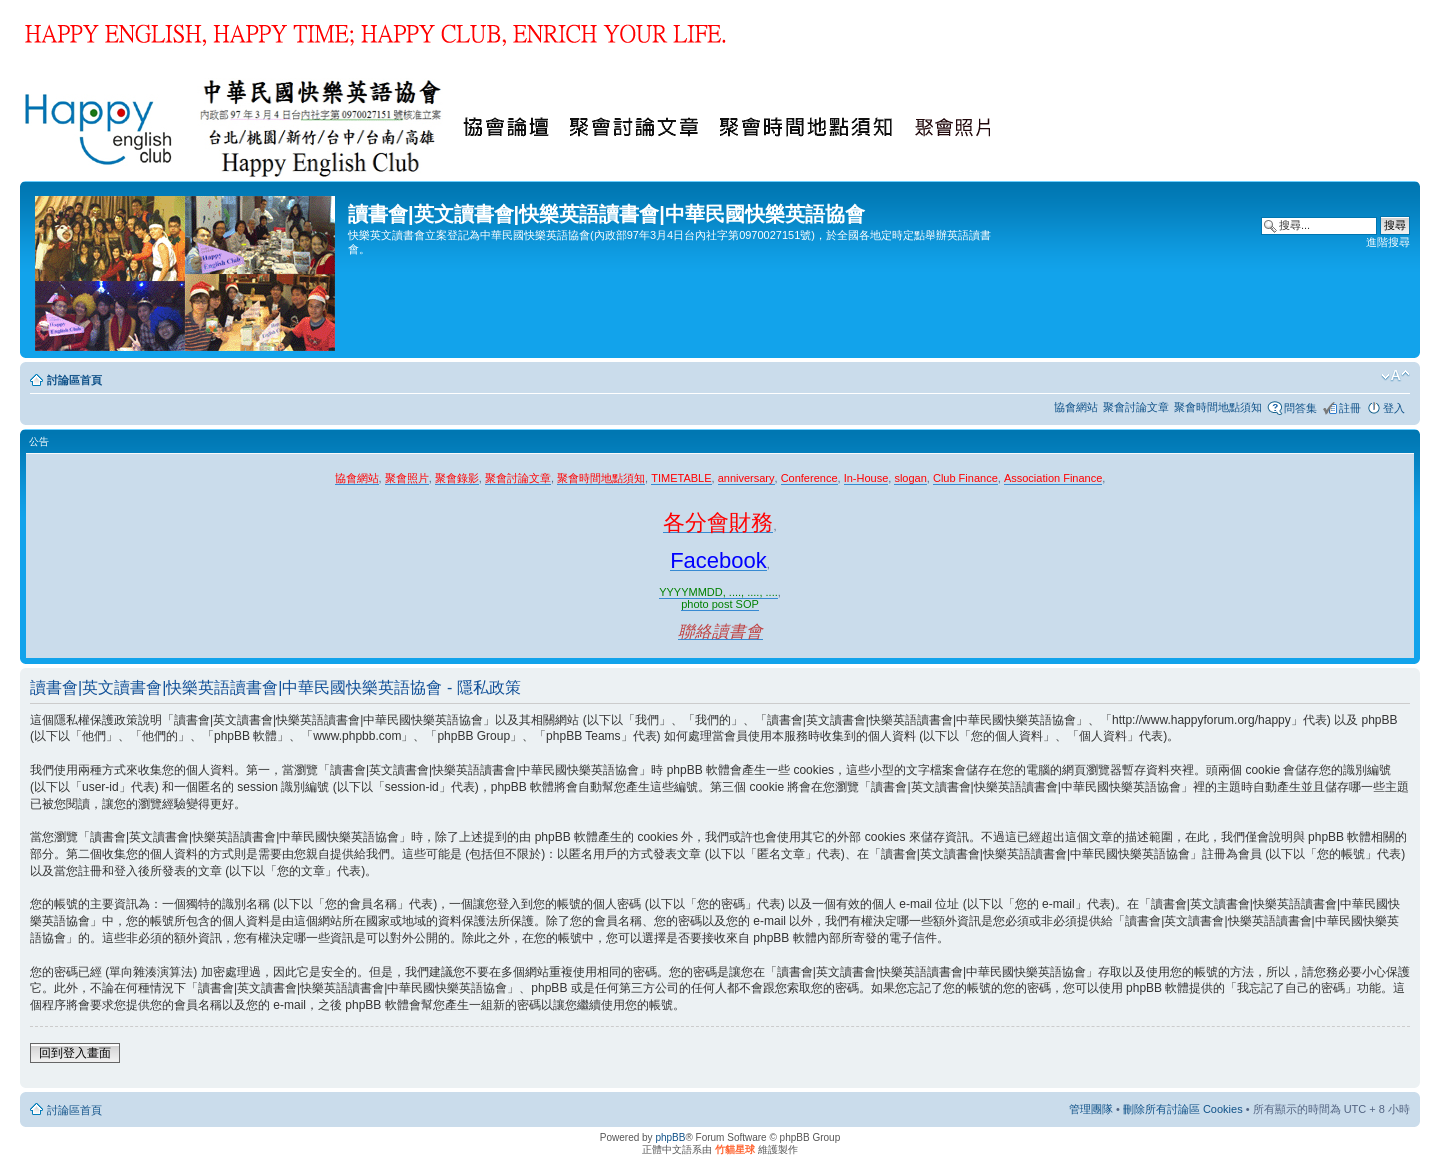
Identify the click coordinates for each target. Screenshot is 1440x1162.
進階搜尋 (1388, 242)
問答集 (1300, 408)
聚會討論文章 (1136, 407)
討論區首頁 (74, 380)
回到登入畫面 (75, 1053)
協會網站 (1076, 407)
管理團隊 (1091, 1109)
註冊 (1350, 408)
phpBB (670, 1137)
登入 (1394, 408)
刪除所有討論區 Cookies (1183, 1109)
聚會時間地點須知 (1218, 407)
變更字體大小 (1395, 376)
